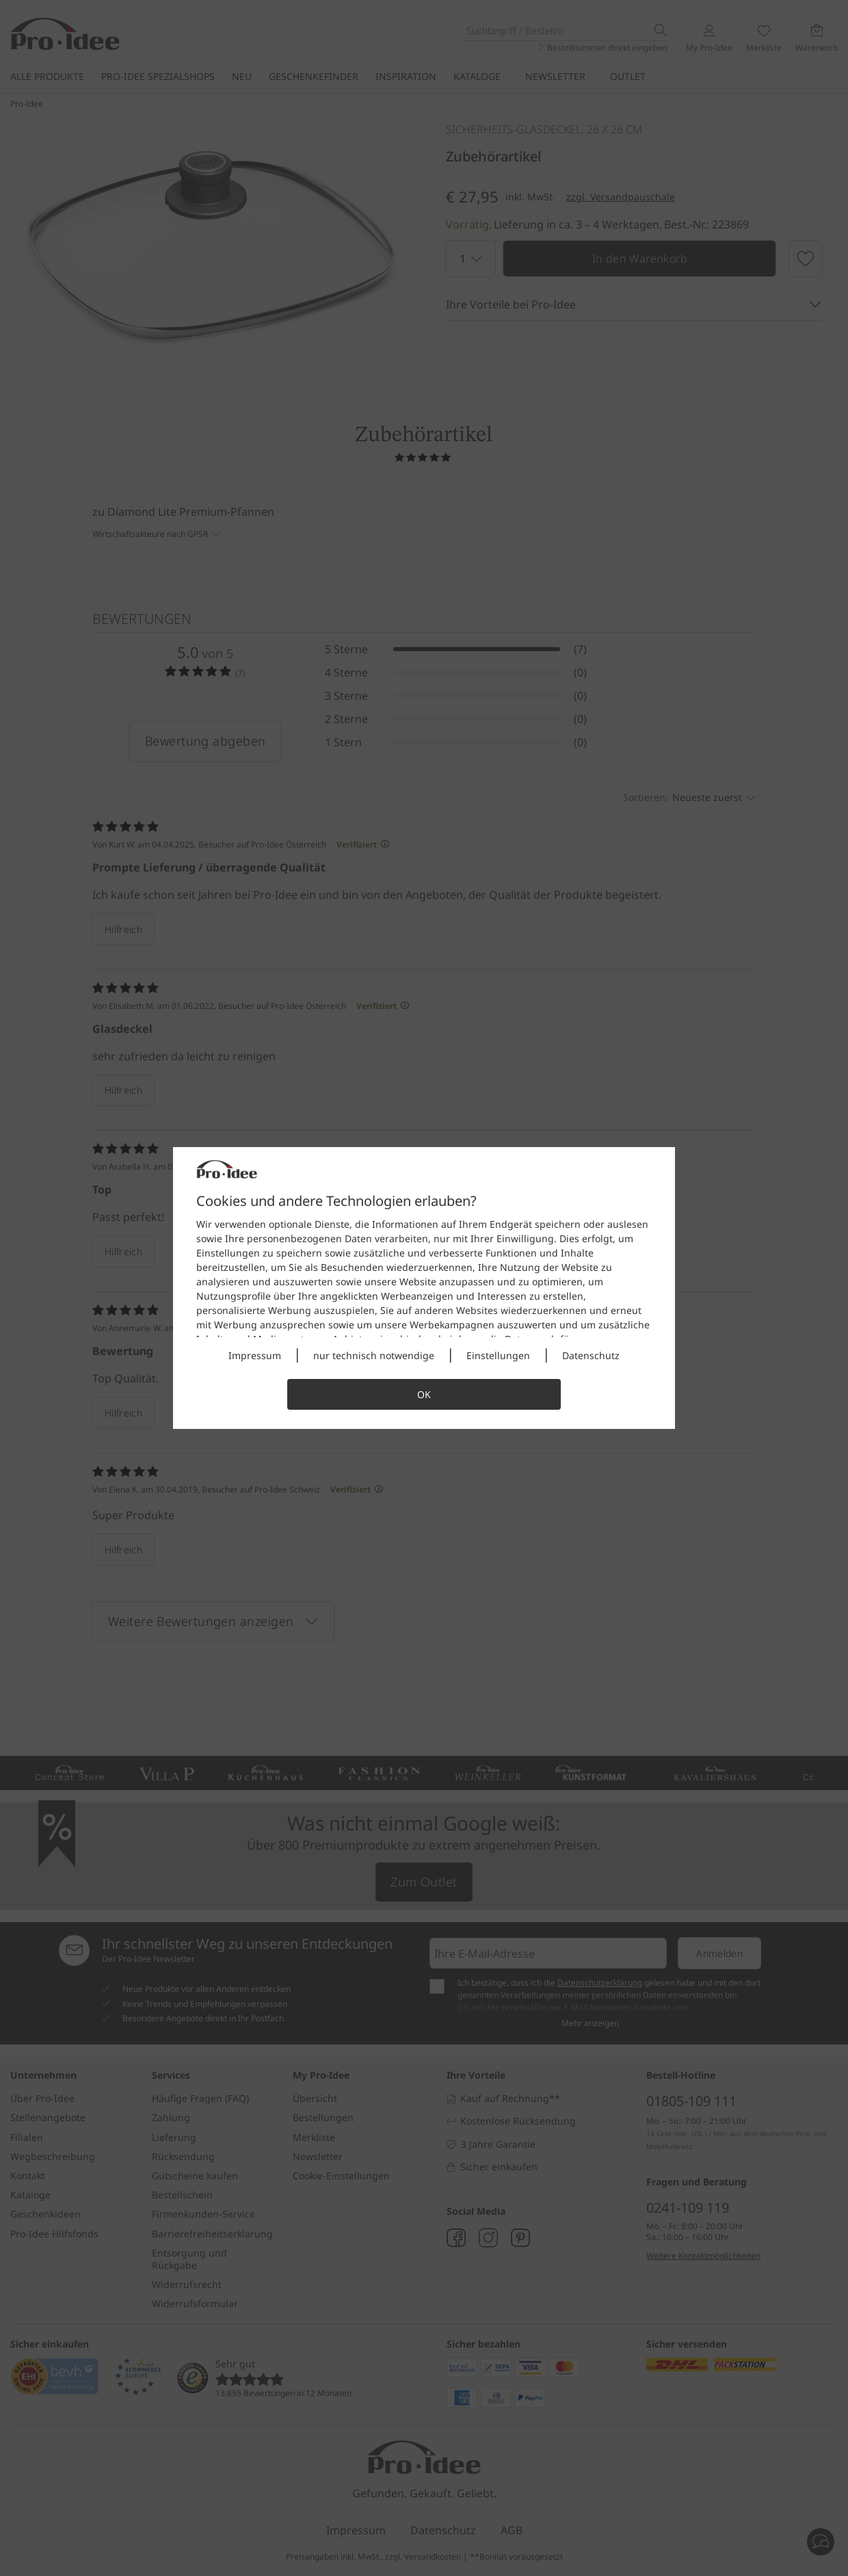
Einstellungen (498, 1355)
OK (424, 1394)
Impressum (254, 1355)
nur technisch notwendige (373, 1355)
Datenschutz (591, 1355)
